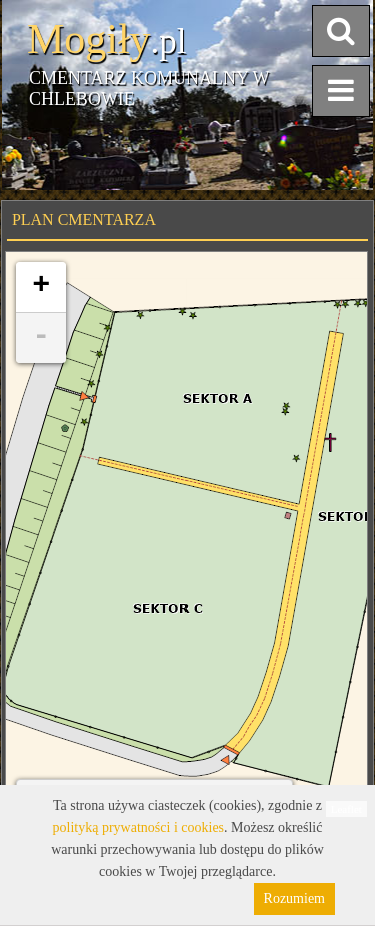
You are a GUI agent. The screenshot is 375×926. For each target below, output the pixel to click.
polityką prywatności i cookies (138, 827)
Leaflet (346, 809)
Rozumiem (294, 898)
